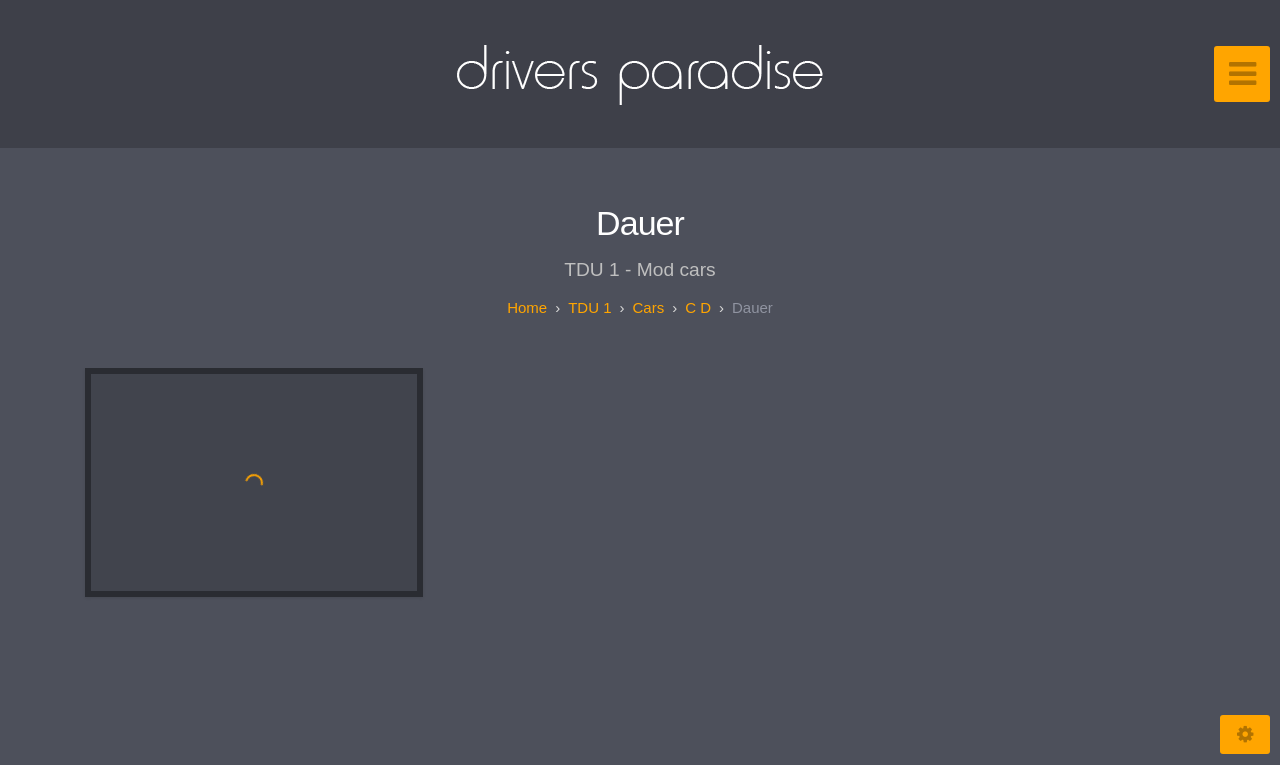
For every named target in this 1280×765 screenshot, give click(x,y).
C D (698, 307)
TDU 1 (589, 307)
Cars (648, 307)
